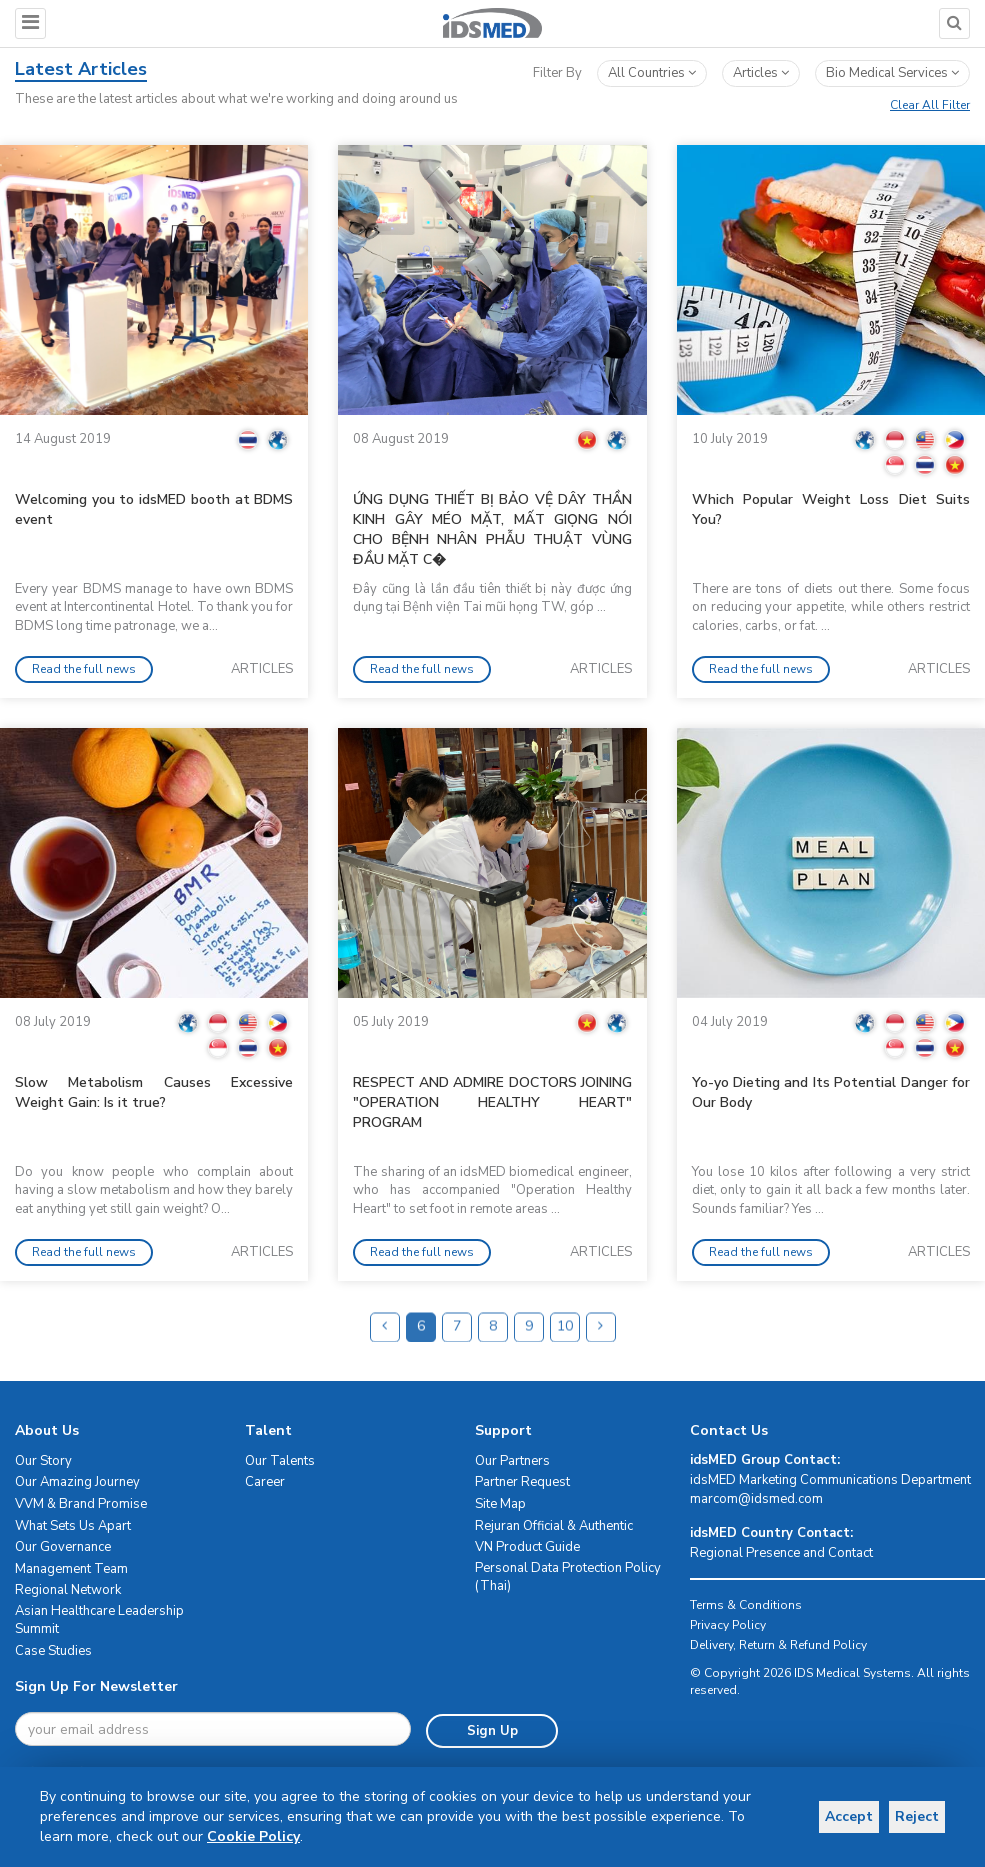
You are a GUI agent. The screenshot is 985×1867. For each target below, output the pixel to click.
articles (761, 73)
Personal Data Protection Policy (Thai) (568, 1577)
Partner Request (522, 1482)
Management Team (71, 1569)
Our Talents (280, 1461)
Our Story (43, 1461)
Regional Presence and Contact (781, 1553)
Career (265, 1482)
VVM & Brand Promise (81, 1504)
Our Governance (63, 1547)
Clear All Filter (930, 105)
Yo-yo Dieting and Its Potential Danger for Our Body (831, 1092)
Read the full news (84, 669)
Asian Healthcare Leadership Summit (99, 1620)
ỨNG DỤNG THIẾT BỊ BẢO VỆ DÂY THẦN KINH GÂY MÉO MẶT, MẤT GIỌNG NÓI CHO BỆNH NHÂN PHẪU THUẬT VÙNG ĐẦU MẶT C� (492, 529)
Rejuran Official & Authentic (554, 1526)
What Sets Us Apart (73, 1526)
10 (565, 1363)
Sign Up (491, 1731)
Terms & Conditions (746, 1605)
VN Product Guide (527, 1547)
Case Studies (53, 1651)
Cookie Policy (216, 1836)
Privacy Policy (728, 1625)
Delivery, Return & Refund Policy (778, 1645)
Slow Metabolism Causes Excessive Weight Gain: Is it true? (154, 1092)
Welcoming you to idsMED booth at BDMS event (154, 509)
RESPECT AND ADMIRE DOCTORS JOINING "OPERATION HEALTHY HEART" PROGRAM (492, 1102)
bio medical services (892, 73)
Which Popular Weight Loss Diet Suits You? (831, 509)
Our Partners (512, 1461)
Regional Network (68, 1590)
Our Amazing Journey (77, 1482)
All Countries (652, 73)
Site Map (500, 1504)
